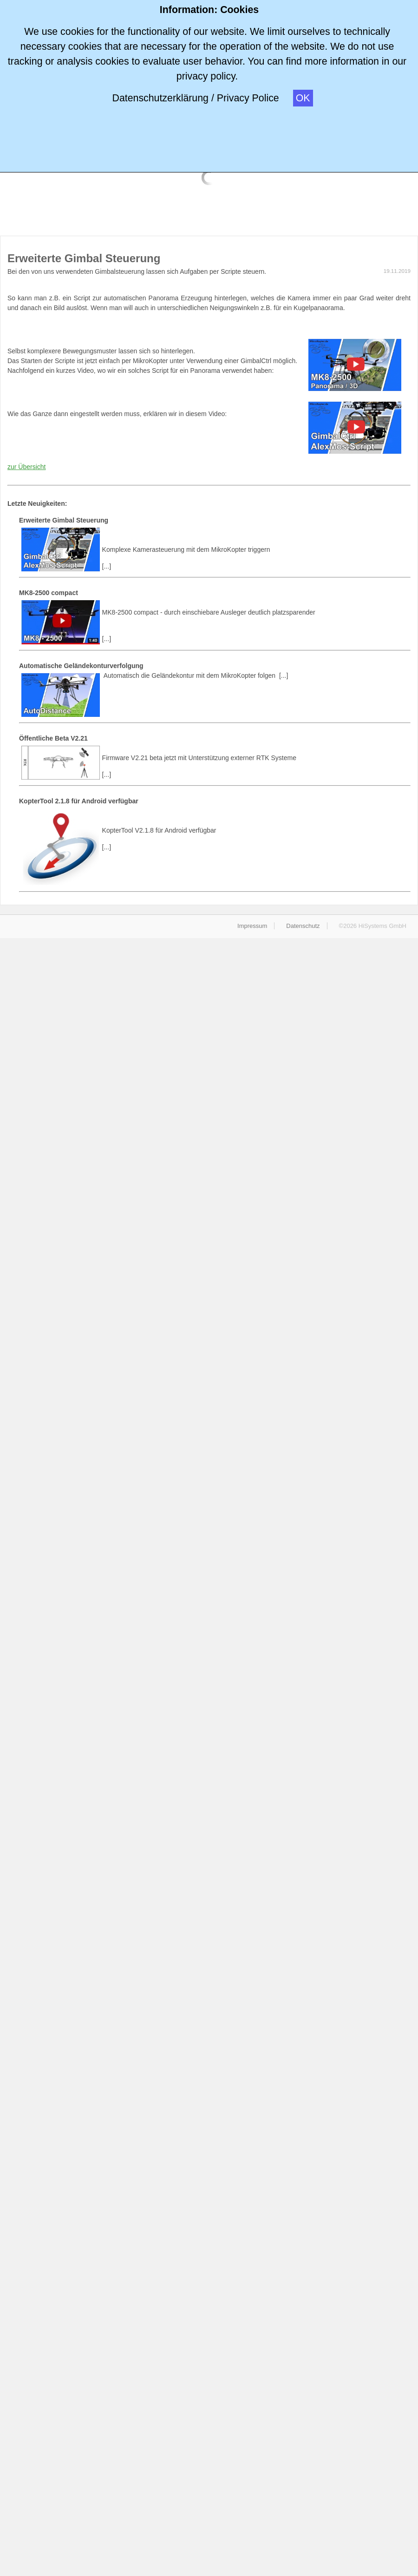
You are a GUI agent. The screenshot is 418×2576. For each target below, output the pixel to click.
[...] (215, 539)
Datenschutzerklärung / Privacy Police (195, 98)
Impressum (252, 925)
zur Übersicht (26, 466)
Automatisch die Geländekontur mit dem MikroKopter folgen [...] (215, 666)
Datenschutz (303, 925)
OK (303, 98)
